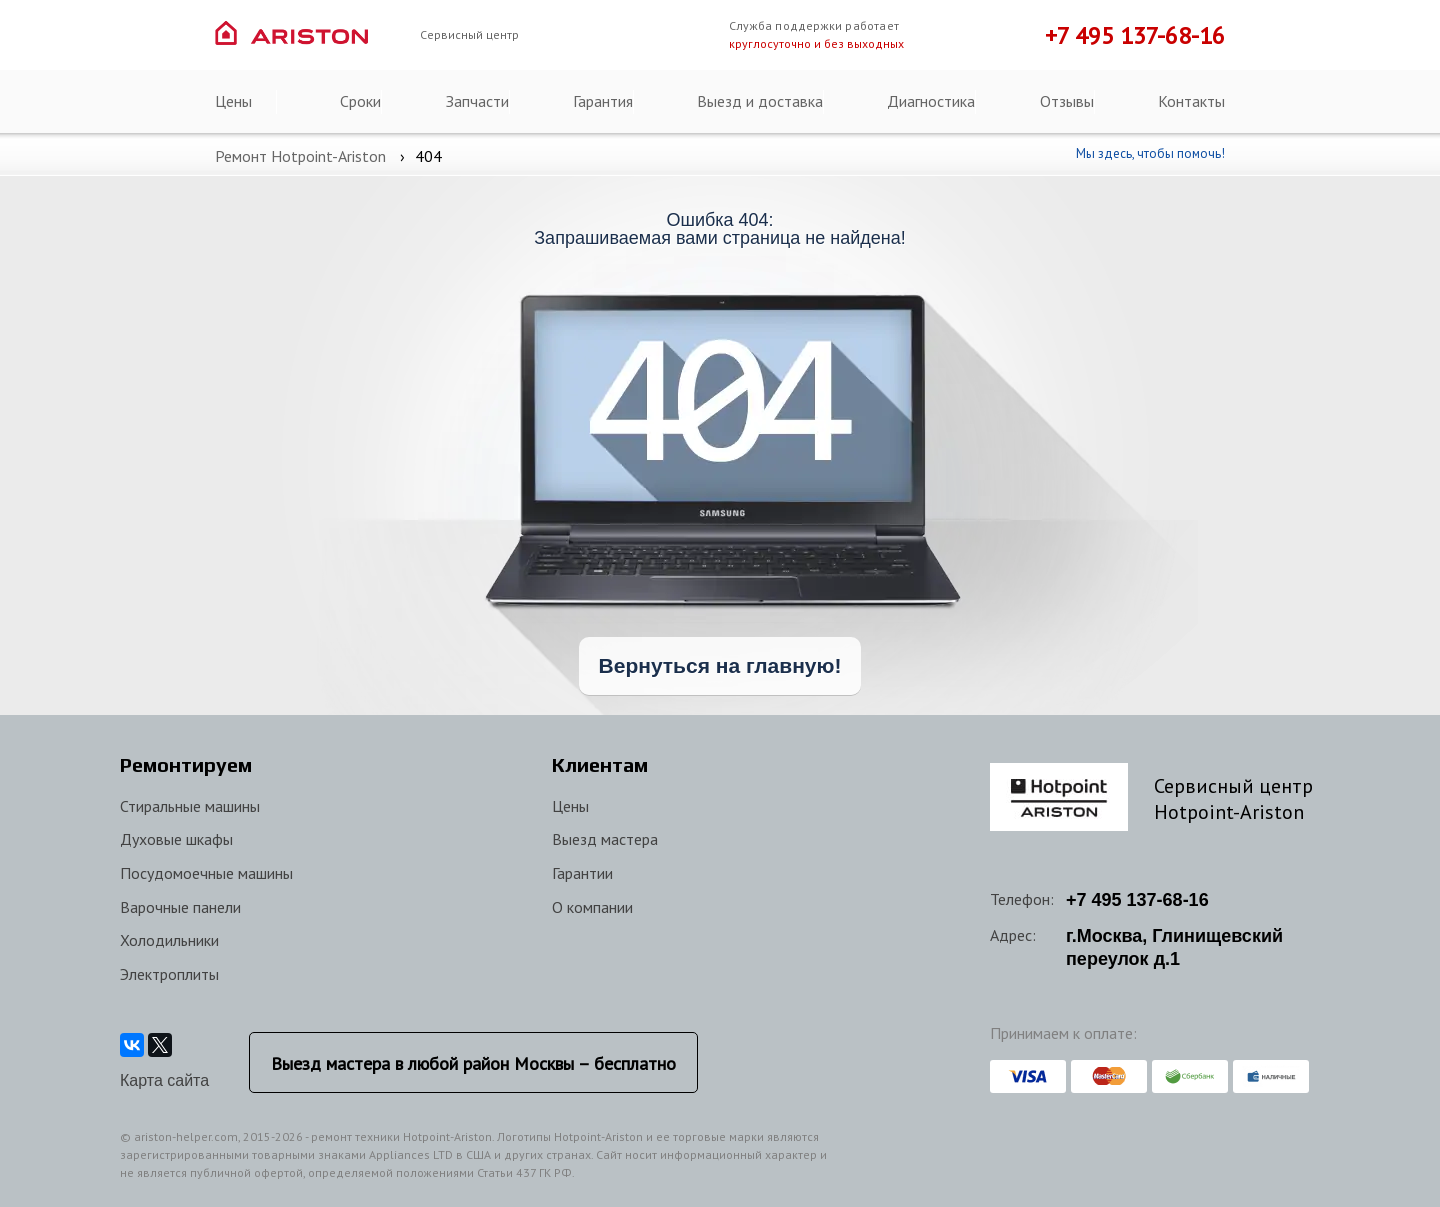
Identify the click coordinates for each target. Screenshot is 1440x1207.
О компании (592, 907)
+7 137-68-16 (1137, 900)
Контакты (1191, 101)
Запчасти (477, 101)
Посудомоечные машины (206, 873)
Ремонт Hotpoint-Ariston (300, 156)
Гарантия (603, 101)
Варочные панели (180, 907)
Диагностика (931, 101)
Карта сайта (164, 1080)
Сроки (360, 101)
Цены (233, 101)
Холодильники (169, 940)
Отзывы (1067, 101)
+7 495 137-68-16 (1135, 35)
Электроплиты (169, 974)
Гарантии (582, 873)
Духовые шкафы (176, 839)
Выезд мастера (605, 839)
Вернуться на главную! (720, 665)
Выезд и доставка (760, 101)
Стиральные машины (190, 806)
